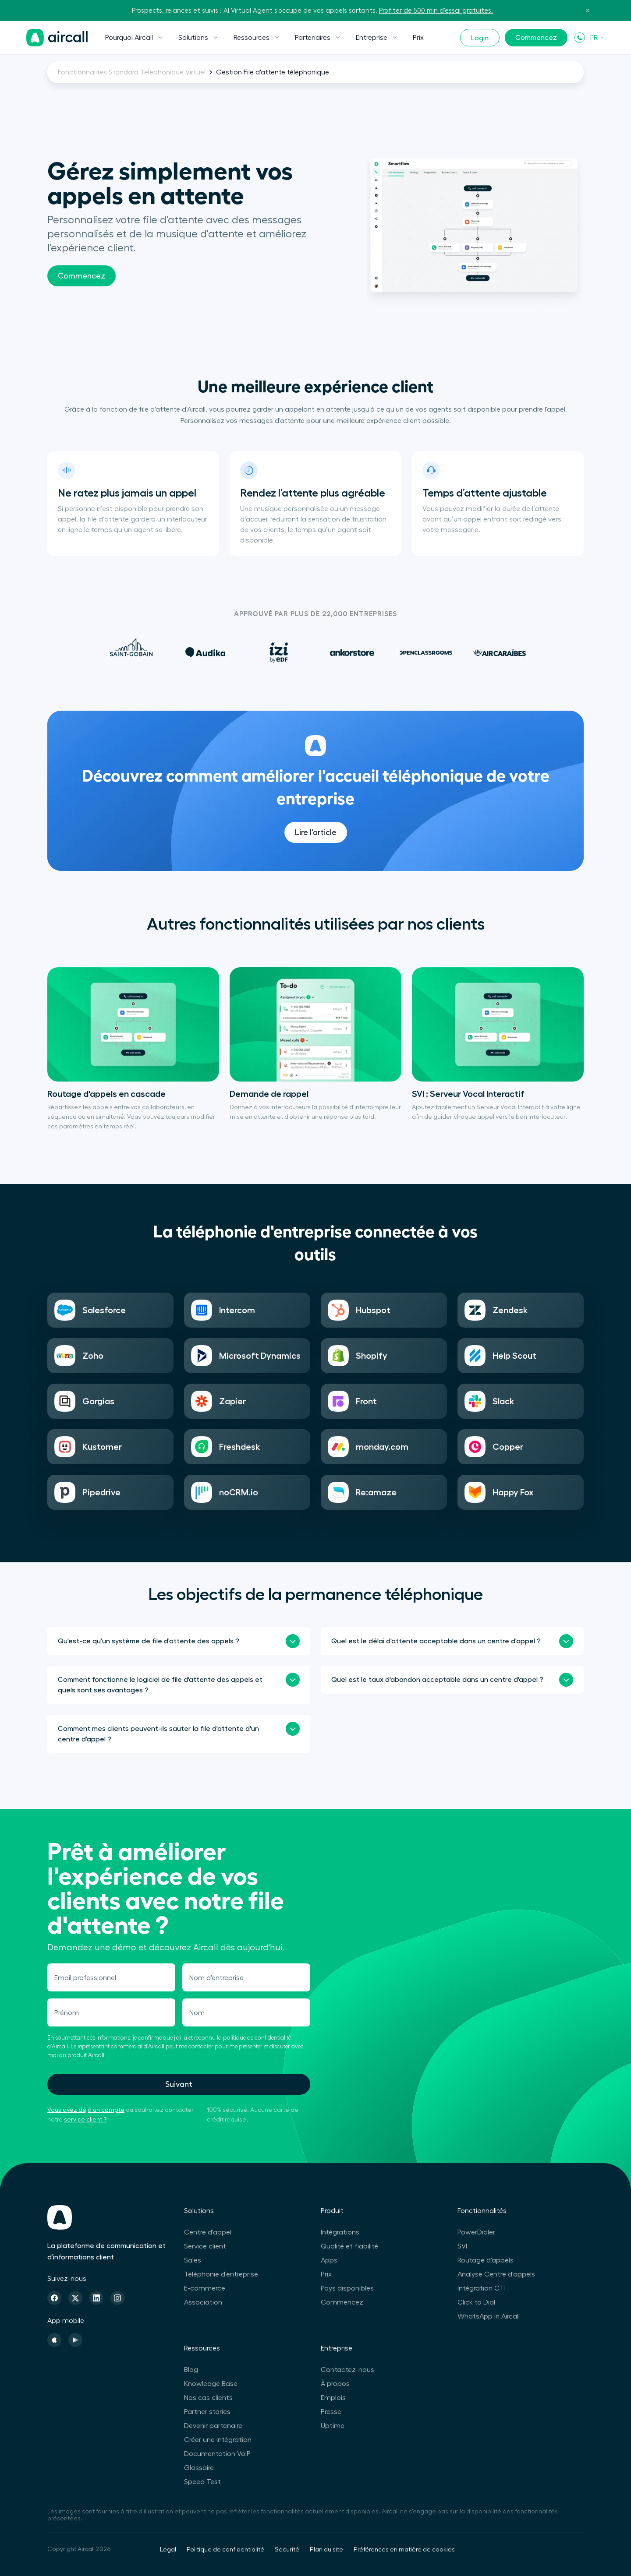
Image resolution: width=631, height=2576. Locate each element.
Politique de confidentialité (225, 2550)
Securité (287, 2550)
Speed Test (202, 2481)
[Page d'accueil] (57, 37)
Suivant (178, 2084)
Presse (331, 2411)
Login (480, 38)
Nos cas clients (208, 2397)
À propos (335, 2383)
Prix (418, 37)
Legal (168, 2550)
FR (597, 37)
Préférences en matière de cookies (404, 2550)
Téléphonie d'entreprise (221, 2274)
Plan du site (326, 2550)
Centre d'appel (207, 2232)
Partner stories (207, 2411)
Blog (191, 2369)
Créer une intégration (218, 2439)
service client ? (85, 2120)
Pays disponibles (347, 2288)
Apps (329, 2260)
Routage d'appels (485, 2260)
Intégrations (340, 2232)
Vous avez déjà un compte (85, 2110)
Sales (192, 2260)
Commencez (536, 37)
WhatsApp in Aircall (488, 2316)
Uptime (332, 2425)
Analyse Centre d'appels (496, 2274)
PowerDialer (476, 2232)
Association (203, 2302)
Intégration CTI (481, 2288)
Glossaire (199, 2467)
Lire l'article (316, 866)
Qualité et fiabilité (349, 2246)
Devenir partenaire (213, 2425)
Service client (205, 2246)
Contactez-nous (347, 2369)
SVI (462, 2246)
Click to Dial (476, 2302)
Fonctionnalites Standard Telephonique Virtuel (132, 72)
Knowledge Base (211, 2383)
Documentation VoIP (217, 2453)
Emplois (333, 2397)
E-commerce (204, 2288)
